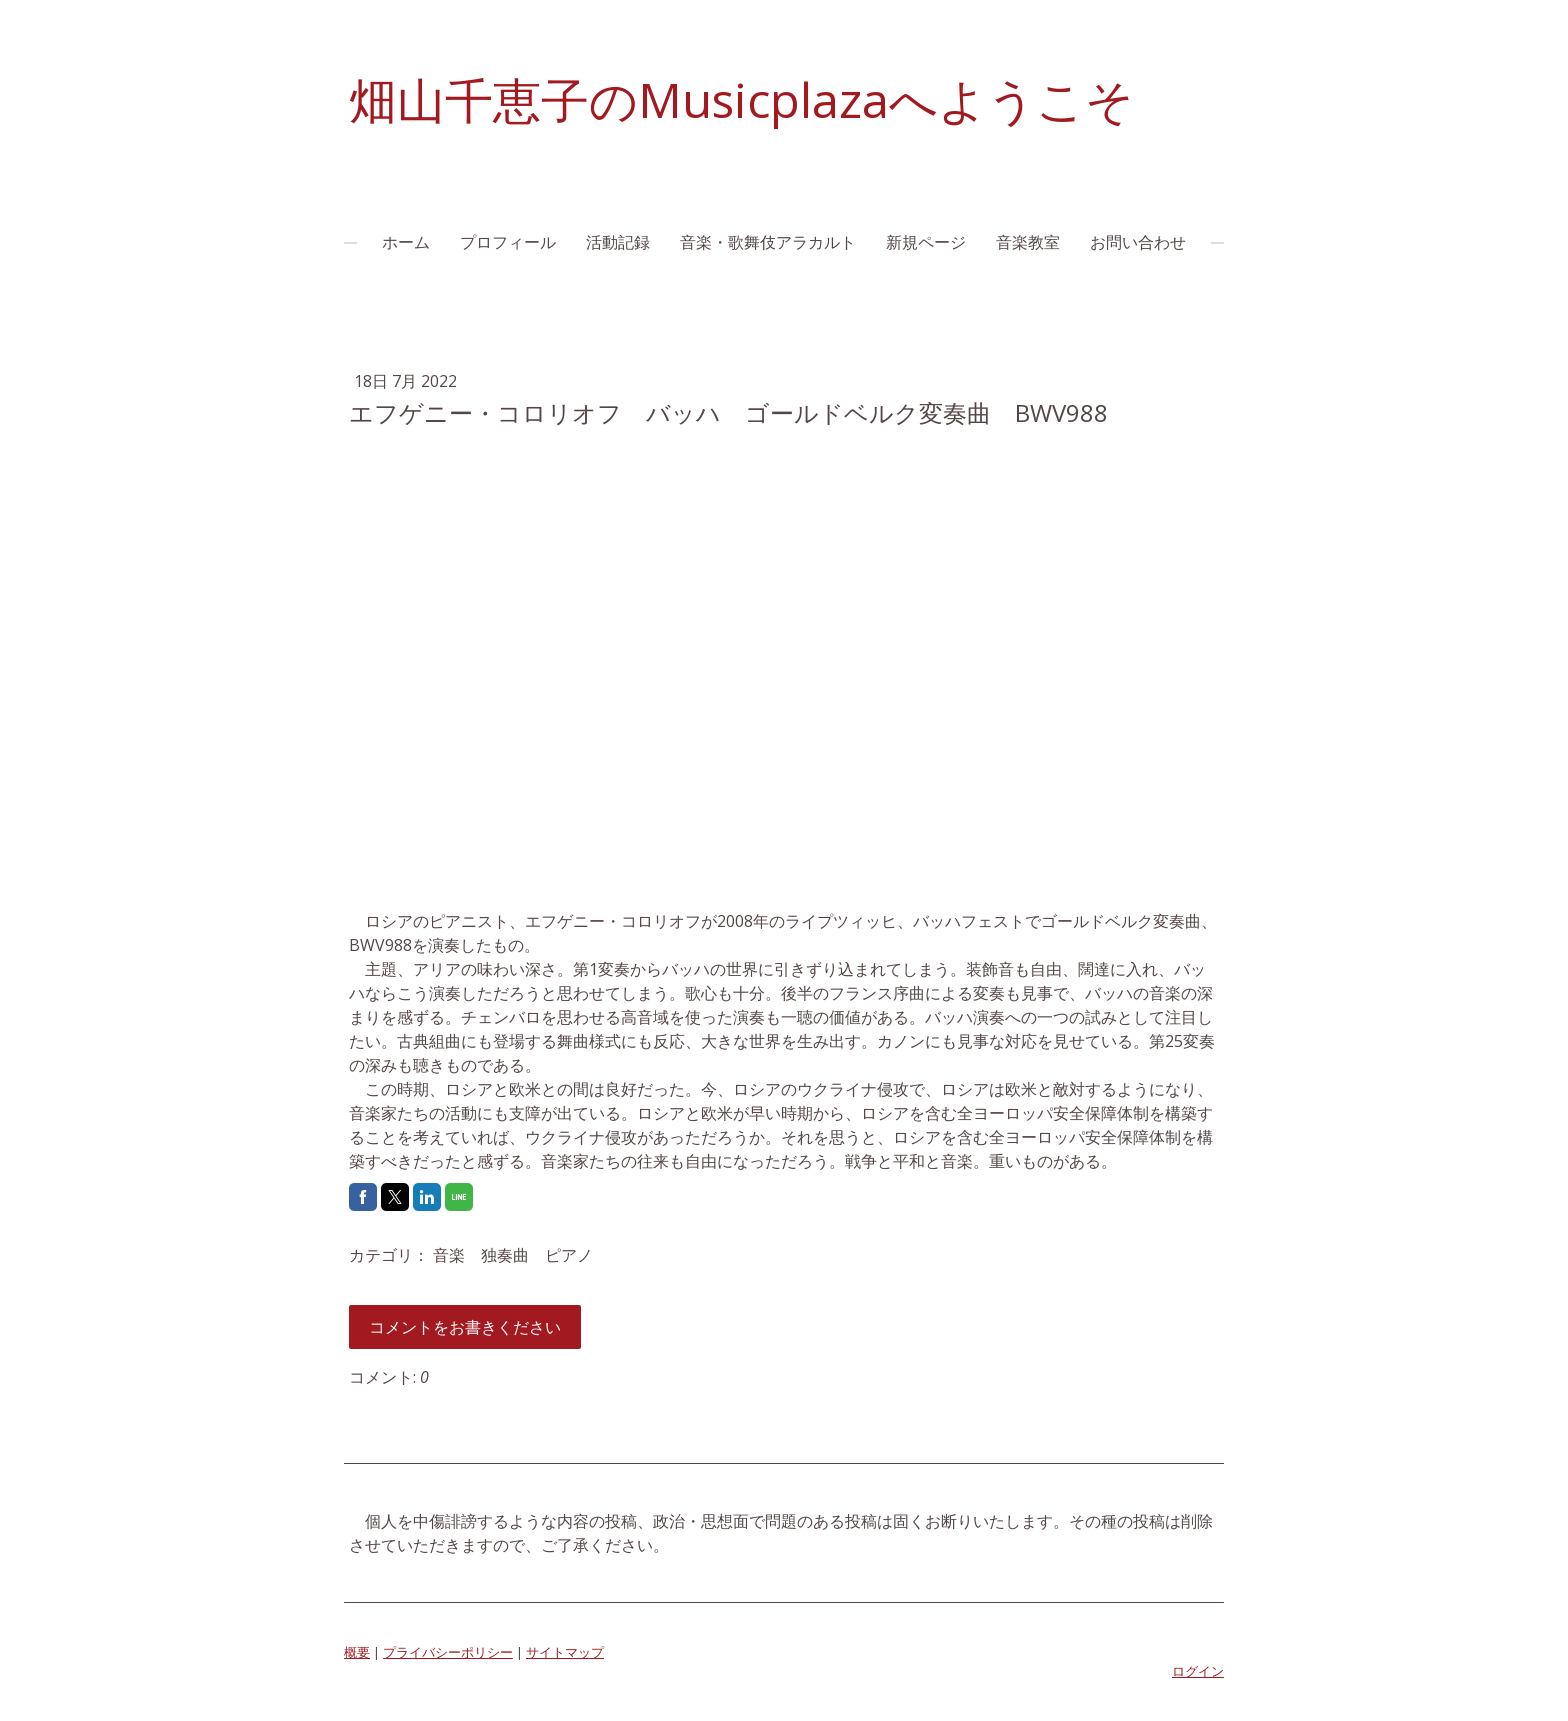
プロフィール (508, 242)
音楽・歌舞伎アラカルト (768, 242)
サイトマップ (565, 1652)
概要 (357, 1652)
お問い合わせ (1138, 242)
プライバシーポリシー (448, 1652)
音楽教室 (1028, 242)
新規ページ (926, 242)
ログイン (1198, 1671)
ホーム (406, 242)
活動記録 (618, 242)
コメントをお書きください (465, 1327)
